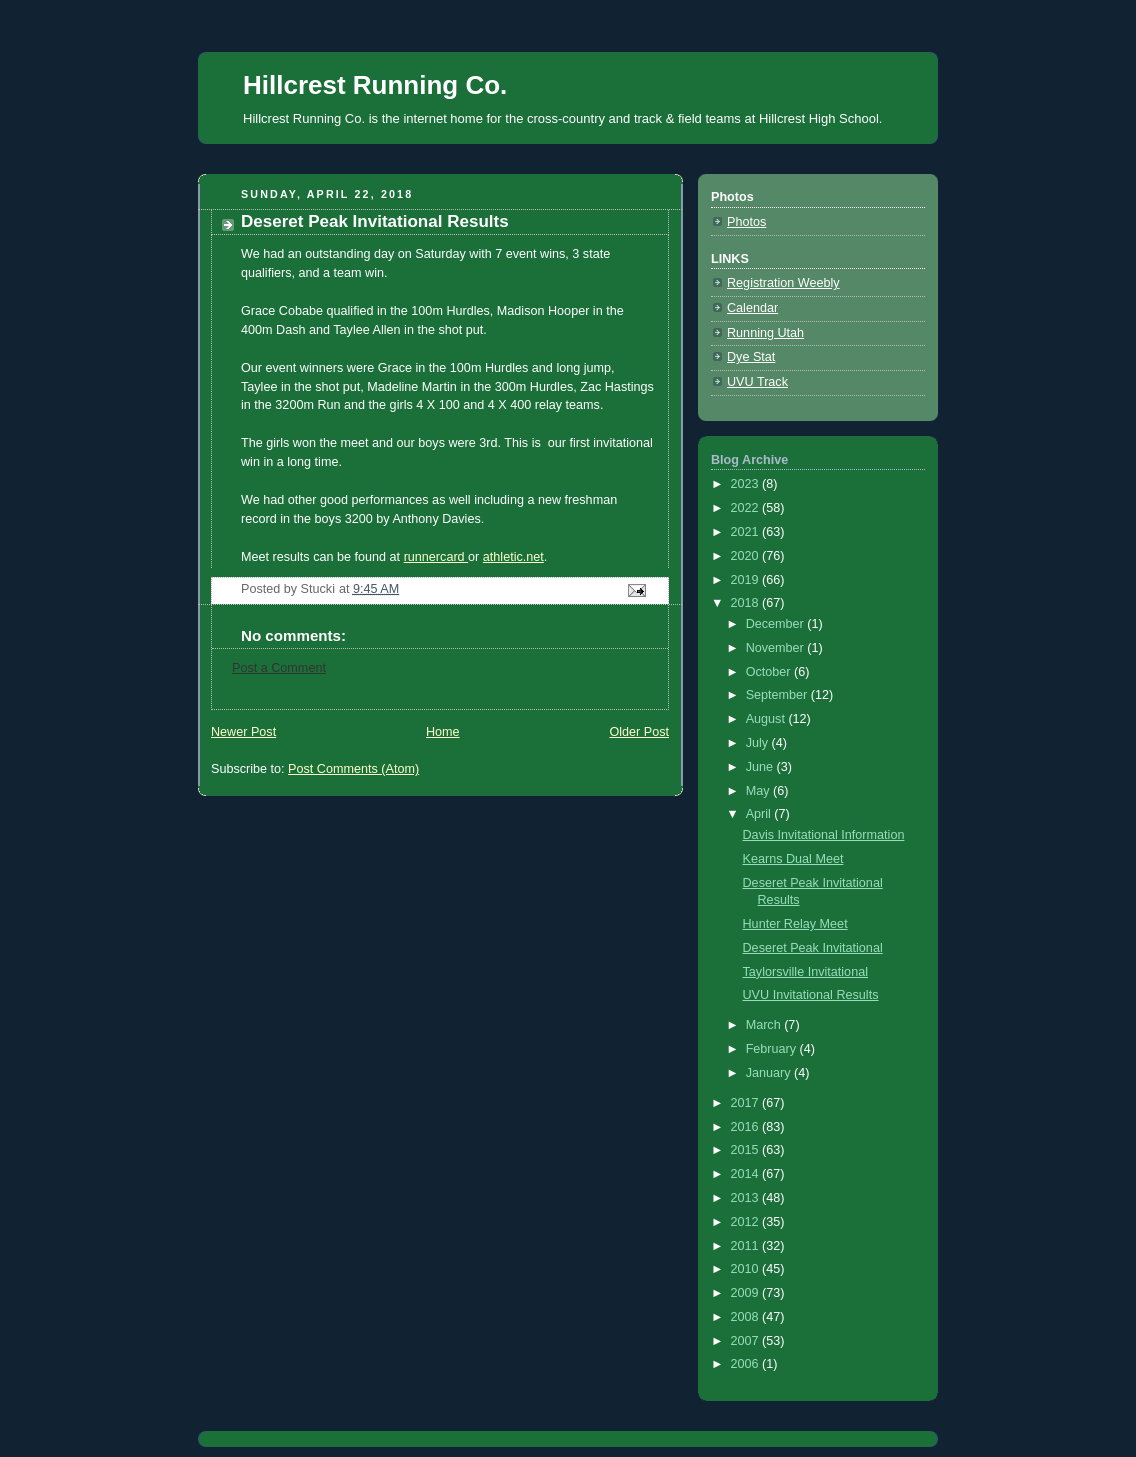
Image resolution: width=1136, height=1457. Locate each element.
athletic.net (513, 557)
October (770, 672)
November (777, 648)
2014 (747, 1174)
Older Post (639, 732)
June (761, 767)
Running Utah (765, 333)
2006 (747, 1364)
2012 (747, 1222)
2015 (747, 1150)
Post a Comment (279, 668)
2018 (747, 603)
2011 (747, 1246)
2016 (747, 1127)
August (767, 719)
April (760, 814)
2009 (747, 1293)
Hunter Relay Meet (795, 924)
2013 (747, 1198)
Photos (746, 222)
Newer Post (243, 732)
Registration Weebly (783, 283)
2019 (747, 580)
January (770, 1073)
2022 (747, 508)
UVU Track (757, 382)
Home (443, 732)
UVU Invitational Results (811, 995)
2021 (747, 532)
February (773, 1049)
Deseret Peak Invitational (813, 948)
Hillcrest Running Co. (375, 85)
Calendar (752, 308)
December (777, 624)
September (778, 695)
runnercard (436, 557)
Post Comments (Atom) (353, 769)
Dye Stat (751, 357)
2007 (747, 1341)
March (765, 1025)
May (759, 791)
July (759, 743)
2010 (747, 1269)
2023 (747, 484)
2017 (747, 1103)
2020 (747, 556)
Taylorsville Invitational (805, 972)
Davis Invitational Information (824, 835)
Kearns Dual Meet (793, 859)
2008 (747, 1317)
